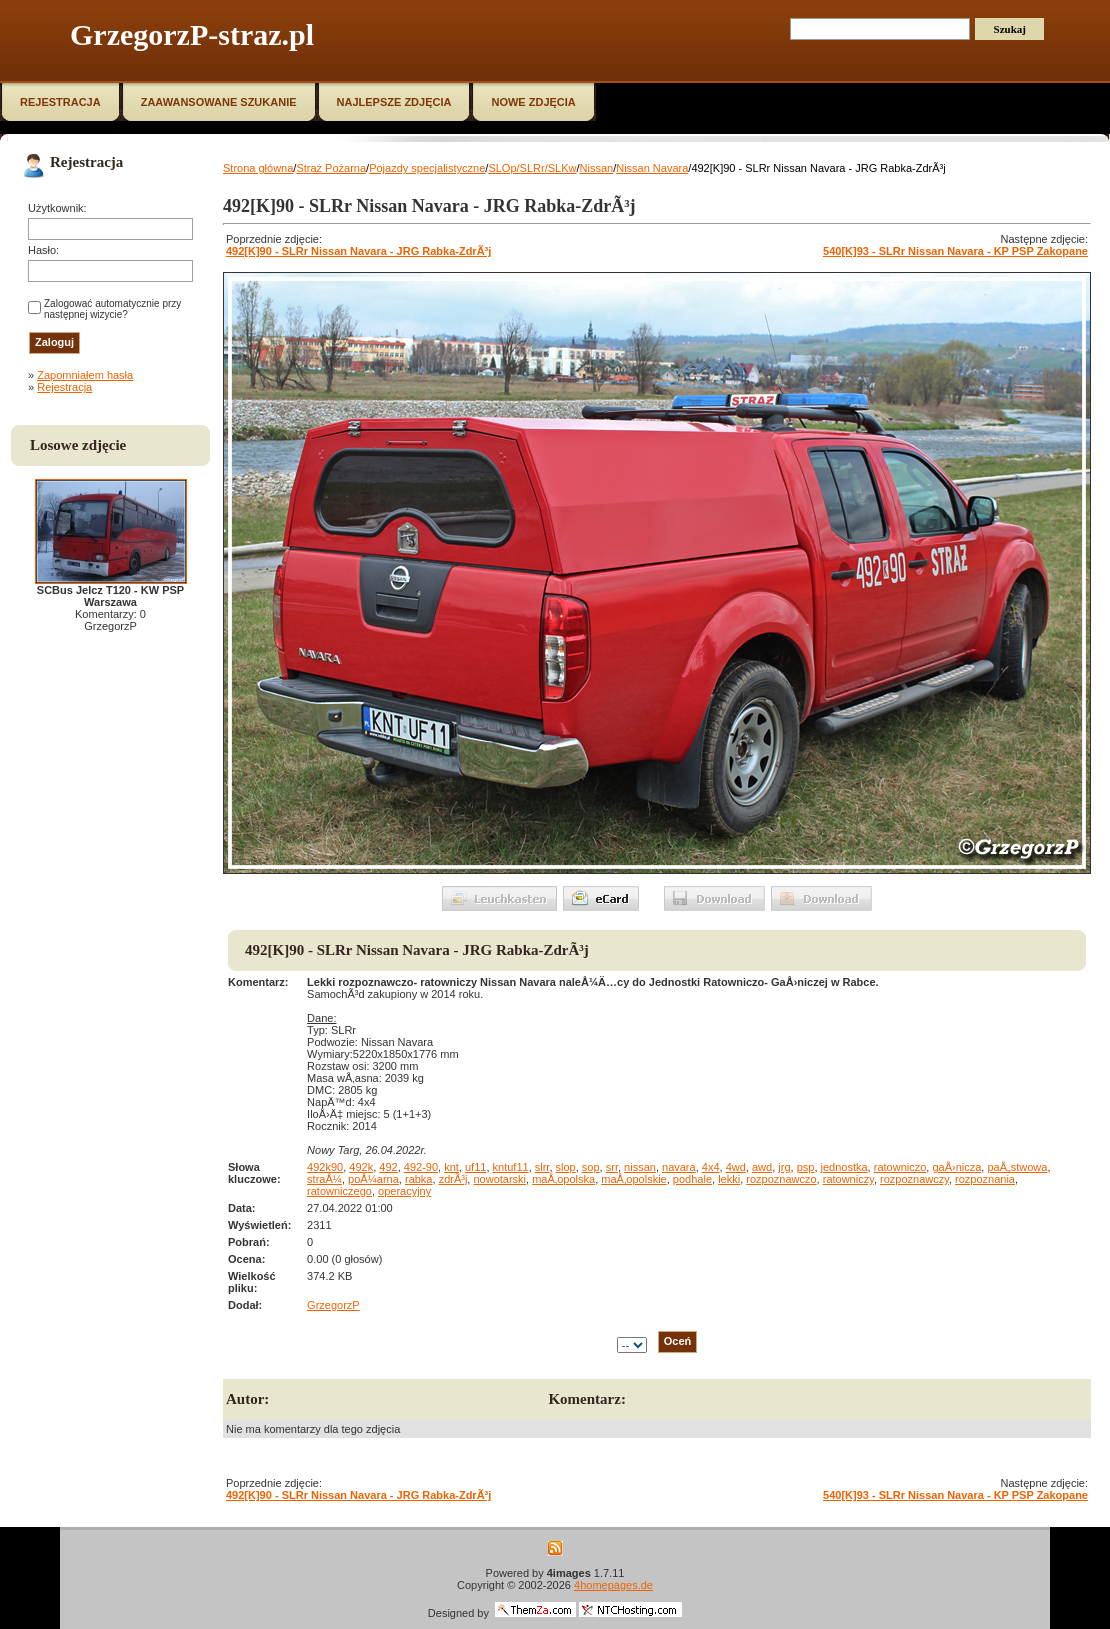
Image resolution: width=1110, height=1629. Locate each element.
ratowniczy (848, 1179)
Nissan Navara (652, 168)
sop (591, 1167)
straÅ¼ (324, 1179)
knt (451, 1167)
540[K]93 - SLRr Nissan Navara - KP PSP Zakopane (955, 251)
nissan (640, 1167)
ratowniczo (900, 1167)
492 (388, 1167)
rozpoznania (985, 1179)
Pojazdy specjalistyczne (427, 168)
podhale (692, 1179)
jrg (784, 1167)
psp (806, 1167)
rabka (419, 1179)
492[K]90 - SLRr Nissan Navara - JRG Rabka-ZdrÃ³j (358, 251)
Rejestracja (64, 387)
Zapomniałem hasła (85, 375)
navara (679, 1167)
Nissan (597, 168)
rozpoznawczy (914, 1179)
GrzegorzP (333, 1305)
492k (361, 1167)
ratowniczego (339, 1191)
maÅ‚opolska (563, 1179)
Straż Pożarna (331, 168)
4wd (736, 1167)
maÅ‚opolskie (633, 1179)
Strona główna (258, 168)
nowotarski (499, 1179)
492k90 (325, 1167)
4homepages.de (613, 1585)
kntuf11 (511, 1167)
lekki (729, 1179)
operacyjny (404, 1191)
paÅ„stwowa (1017, 1167)
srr (612, 1167)
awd (762, 1167)
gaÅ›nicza (956, 1167)
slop (566, 1167)
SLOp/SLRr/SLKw (532, 168)
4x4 (711, 1167)
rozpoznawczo (781, 1179)
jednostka (844, 1167)
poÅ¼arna (373, 1179)
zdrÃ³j (453, 1179)
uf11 (475, 1167)
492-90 (421, 1167)
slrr (542, 1167)
